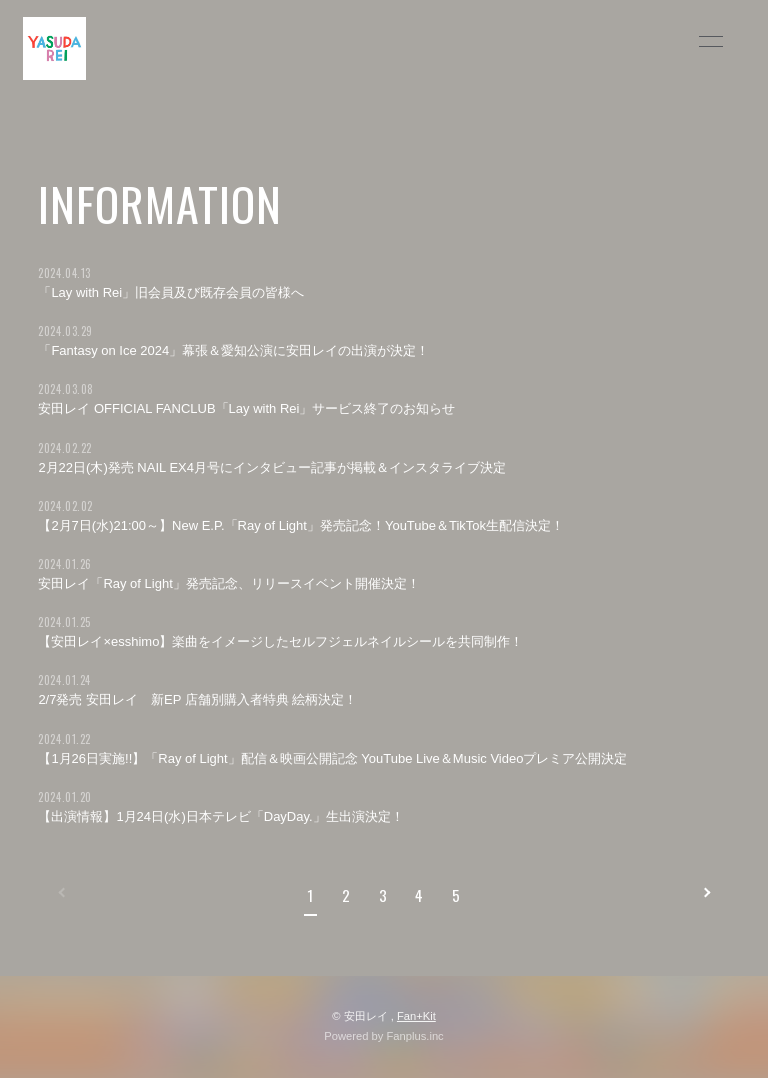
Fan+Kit (416, 1016)
